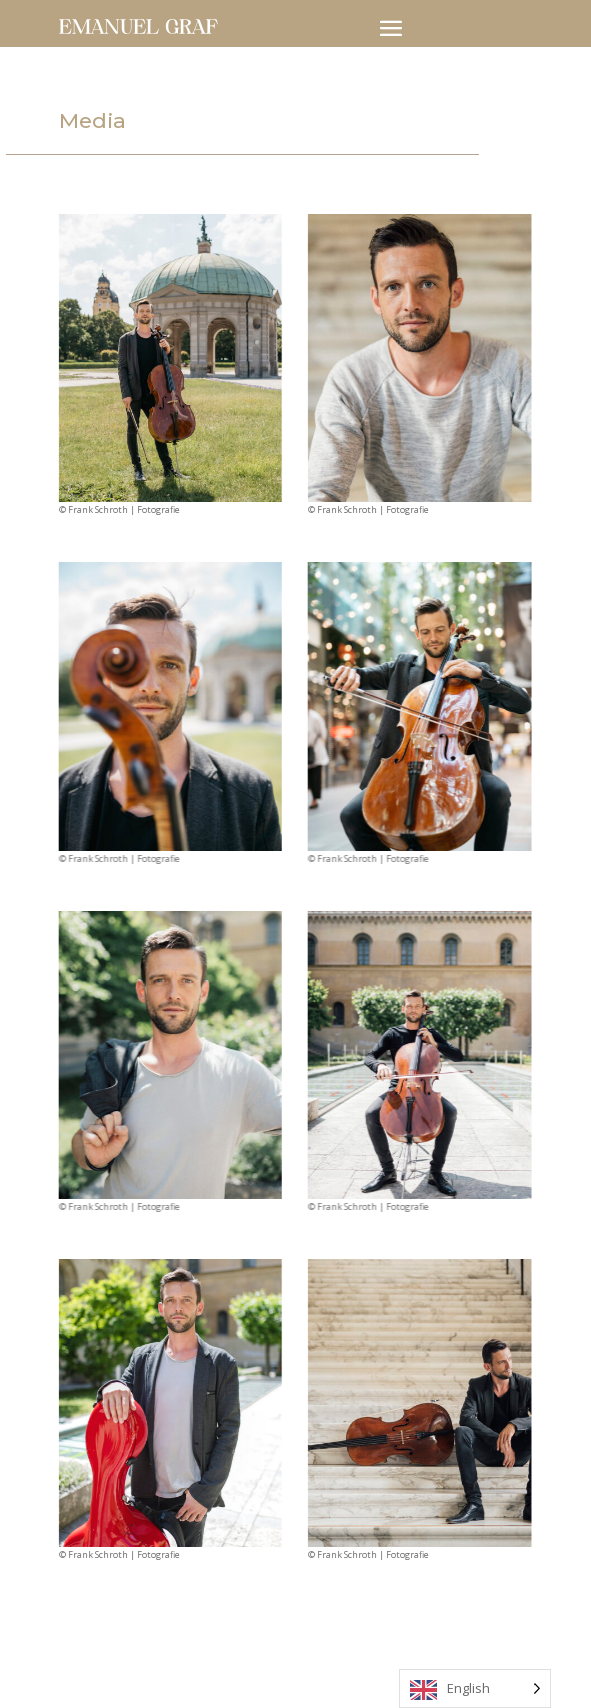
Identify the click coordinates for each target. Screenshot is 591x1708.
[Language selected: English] (475, 1688)
